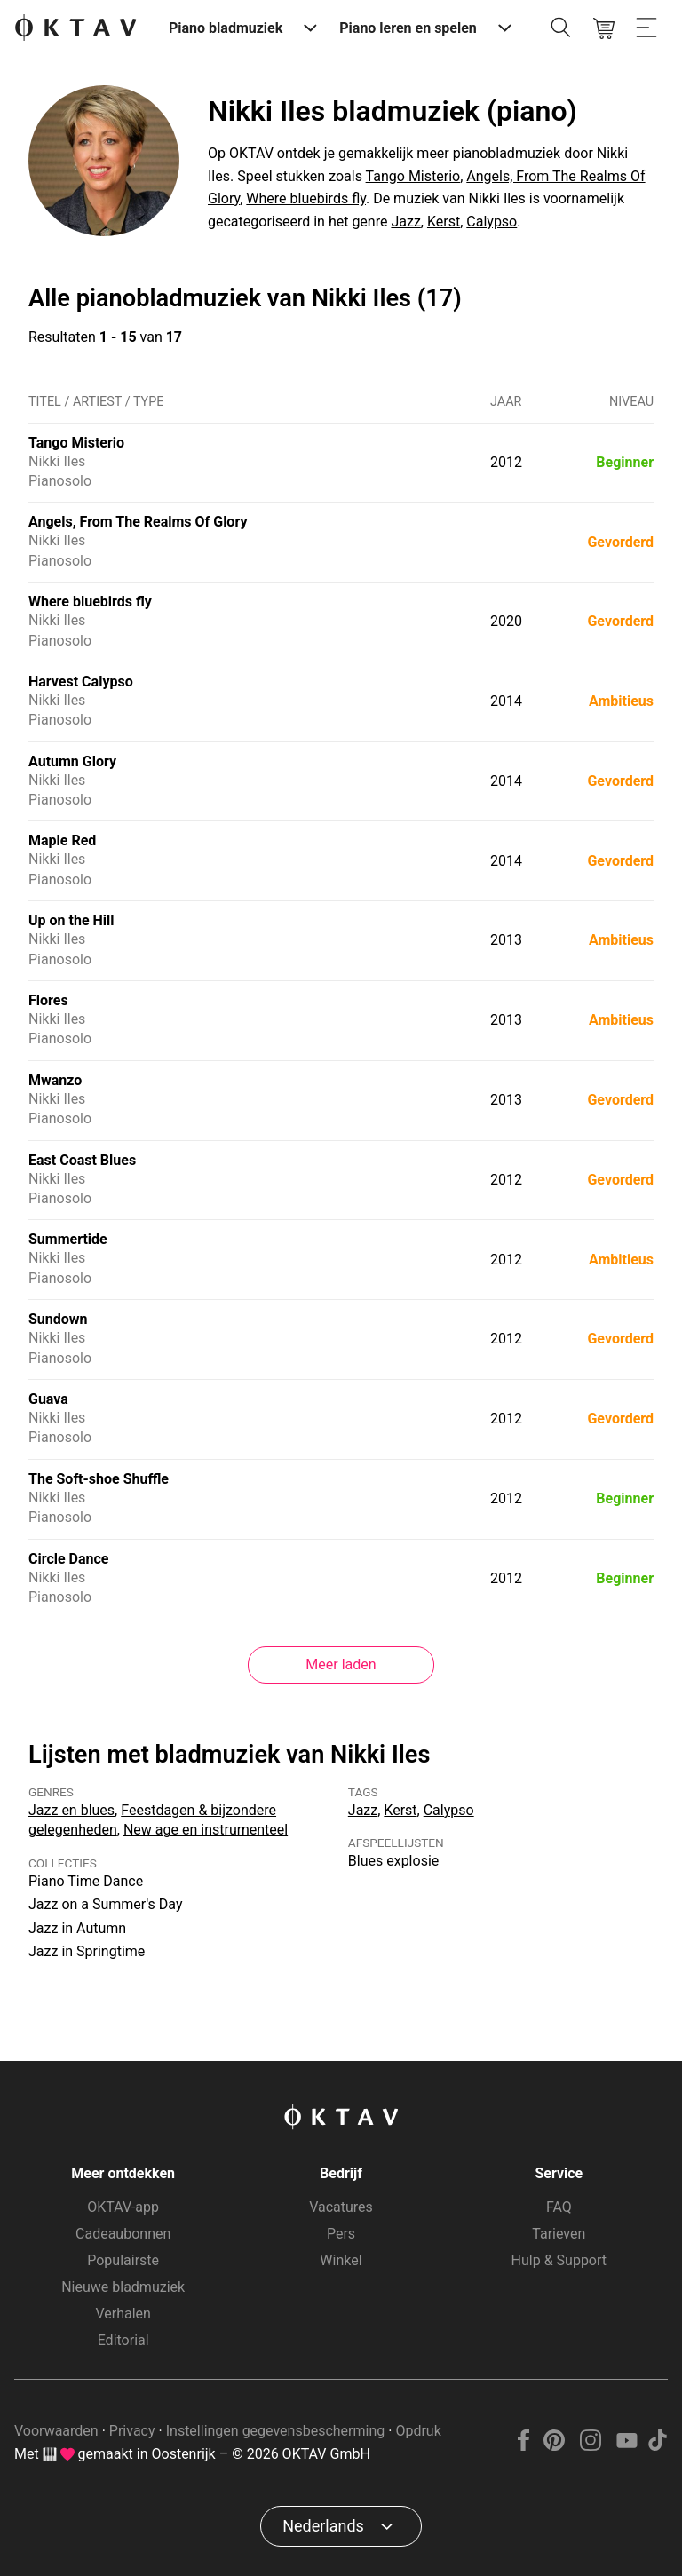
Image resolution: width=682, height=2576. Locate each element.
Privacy (132, 2430)
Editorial (123, 2340)
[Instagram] (591, 2445)
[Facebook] (524, 2445)
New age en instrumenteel (205, 1829)
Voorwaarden (56, 2430)
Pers (341, 2233)
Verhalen (122, 2313)
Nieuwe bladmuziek (123, 2287)
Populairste (123, 2260)
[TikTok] (657, 2445)
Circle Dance (68, 1558)
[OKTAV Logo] (75, 28)
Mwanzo (55, 1080)
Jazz (405, 221)
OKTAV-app (123, 2207)
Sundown (58, 1319)
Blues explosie (393, 1860)
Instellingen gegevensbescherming (275, 2430)
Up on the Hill (71, 920)
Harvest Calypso (80, 681)
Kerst (443, 221)
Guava (48, 1399)
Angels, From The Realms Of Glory (137, 521)
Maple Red (62, 840)
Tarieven (558, 2233)
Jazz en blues (71, 1810)
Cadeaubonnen (122, 2233)
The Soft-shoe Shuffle (98, 1478)
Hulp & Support (559, 2260)
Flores (48, 1000)
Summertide (67, 1239)
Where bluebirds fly (306, 198)
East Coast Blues (82, 1160)
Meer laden (340, 1664)
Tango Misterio (413, 176)
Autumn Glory (72, 761)
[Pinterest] (554, 2445)
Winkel (340, 2260)
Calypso (491, 221)
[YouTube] (626, 2445)
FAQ (559, 2207)
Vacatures (341, 2207)
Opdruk (417, 2430)
